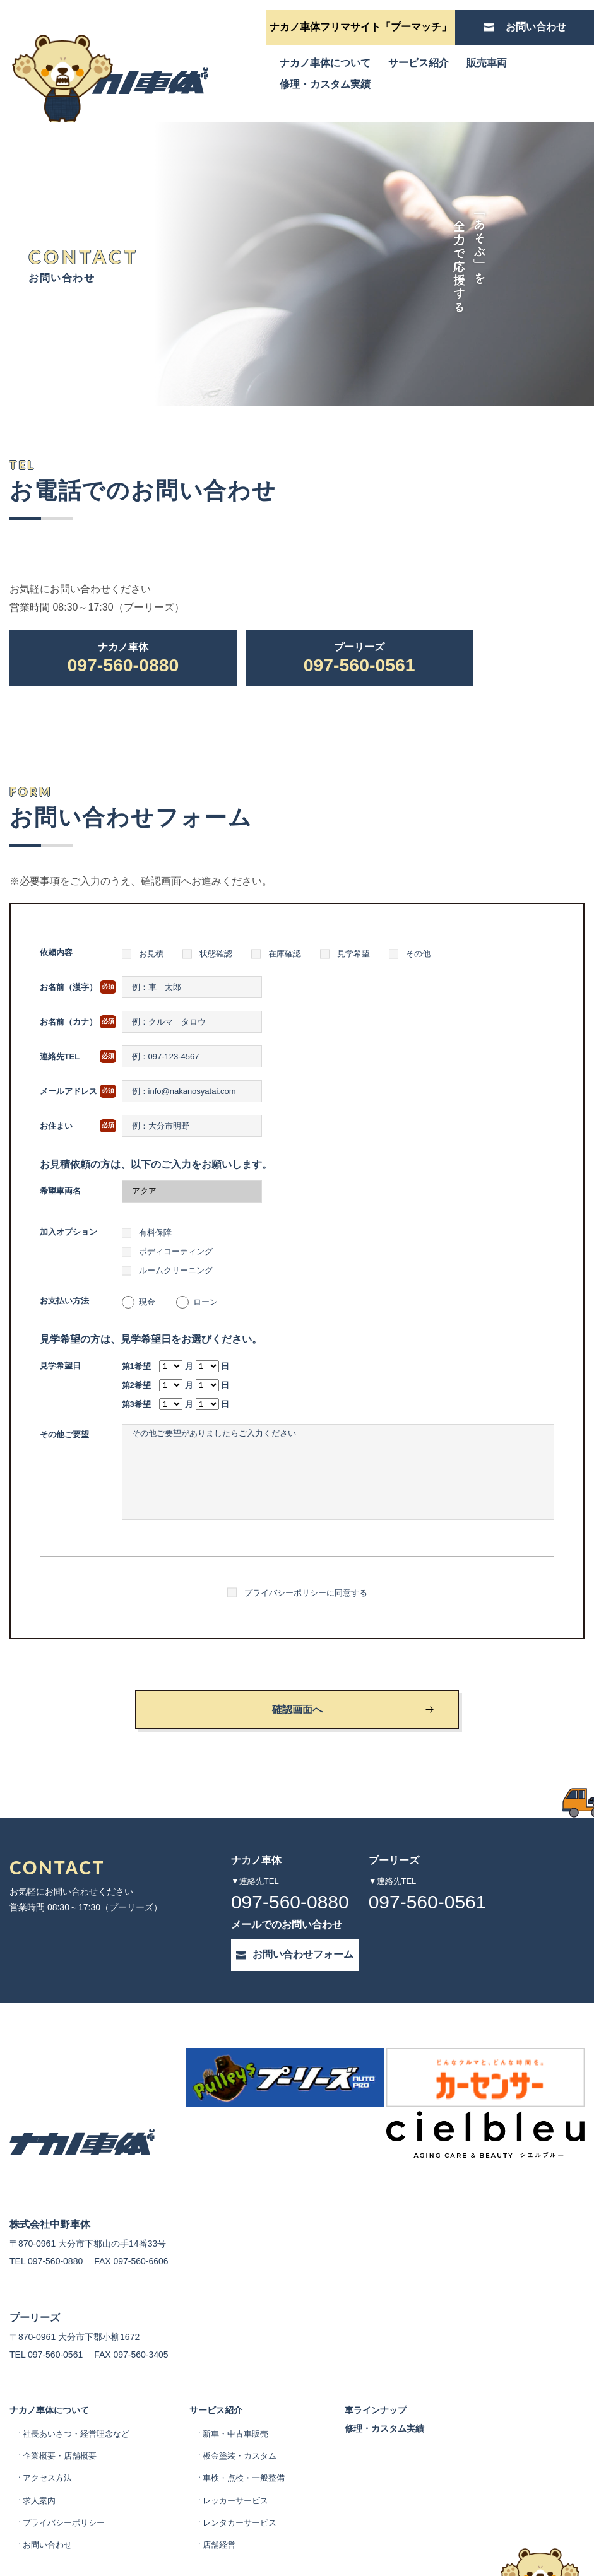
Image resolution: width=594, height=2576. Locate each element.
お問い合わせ (49, 2479)
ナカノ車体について (325, 62)
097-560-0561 (359, 659)
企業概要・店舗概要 (62, 2390)
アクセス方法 (49, 2413)
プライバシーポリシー (67, 2457)
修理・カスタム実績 (325, 84)
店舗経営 (229, 2479)
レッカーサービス (246, 2435)
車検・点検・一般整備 (255, 2413)
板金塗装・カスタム (251, 2390)
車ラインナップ (395, 2334)
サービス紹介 (418, 62)
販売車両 (486, 62)
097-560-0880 (123, 659)
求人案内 (40, 2435)
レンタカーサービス (251, 2457)
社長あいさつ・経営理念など (80, 2368)
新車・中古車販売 (246, 2368)
